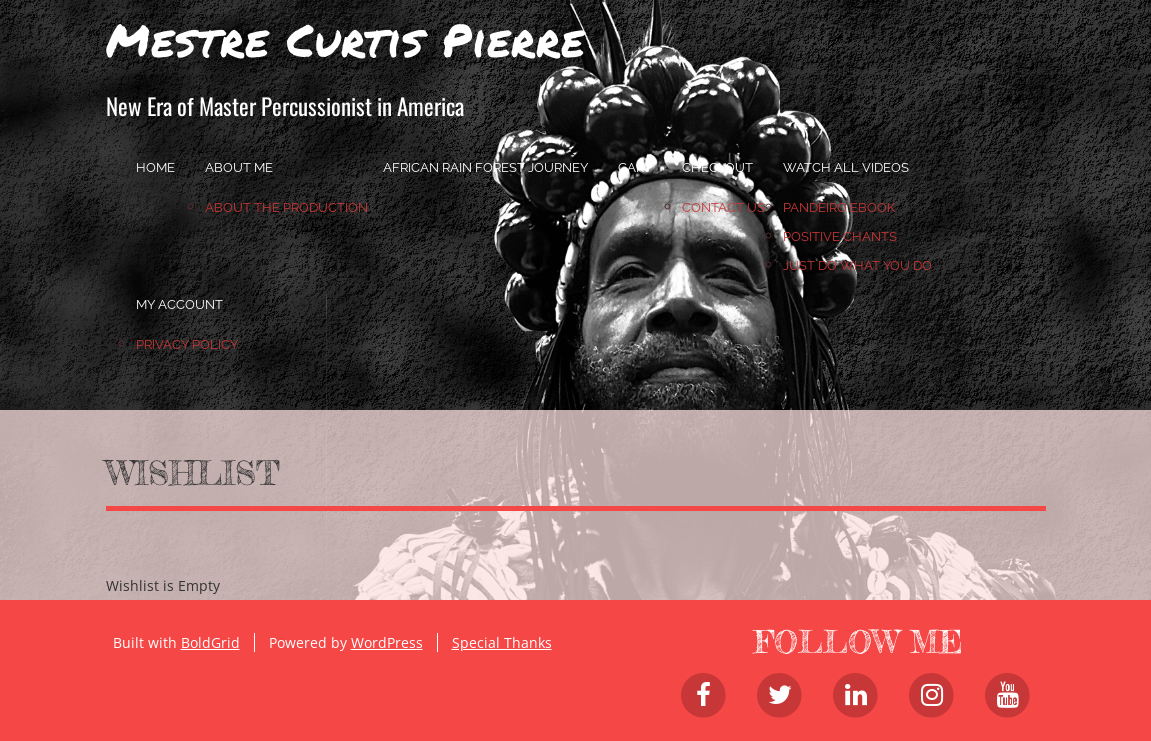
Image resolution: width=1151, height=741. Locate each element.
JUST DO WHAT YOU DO (857, 265)
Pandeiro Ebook (839, 207)
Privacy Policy (187, 344)
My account (179, 304)
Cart (635, 167)
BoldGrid (210, 642)
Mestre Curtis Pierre (345, 39)
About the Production (286, 207)
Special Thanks (502, 642)
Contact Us (723, 207)
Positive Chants (840, 236)
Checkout (717, 167)
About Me (239, 167)
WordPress (387, 642)
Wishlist (193, 473)
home (155, 167)
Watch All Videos (846, 167)
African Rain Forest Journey (485, 167)
